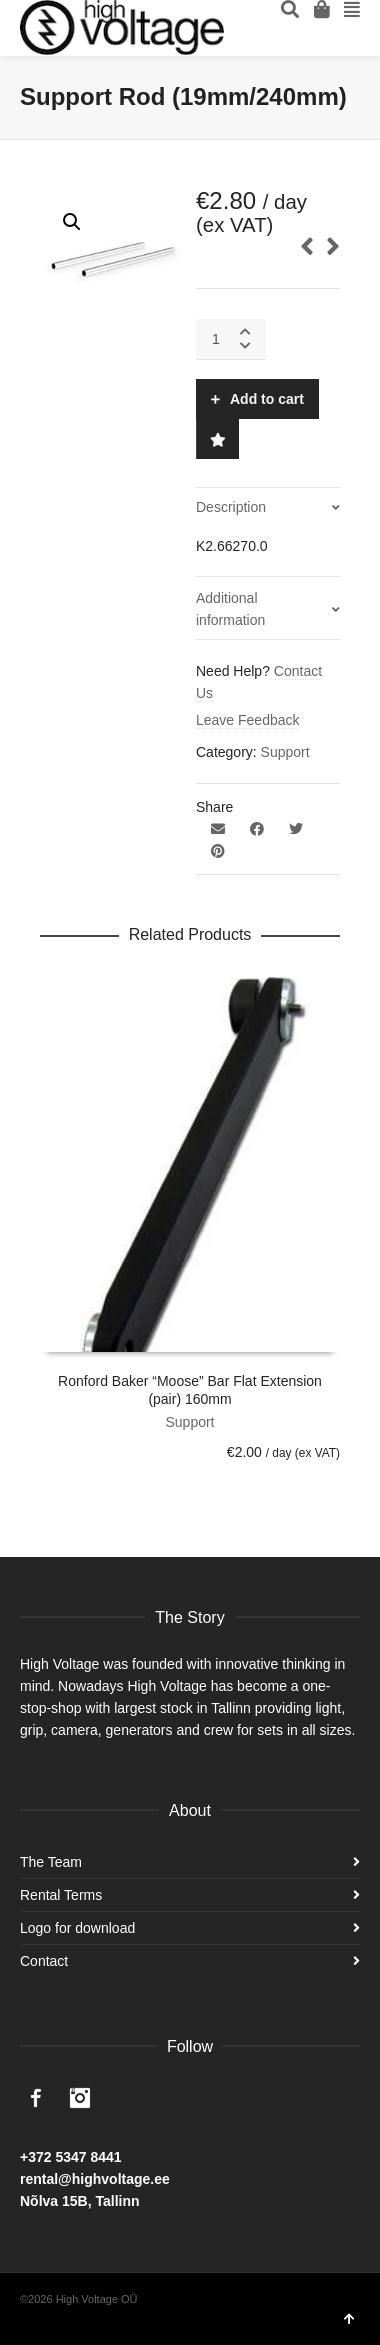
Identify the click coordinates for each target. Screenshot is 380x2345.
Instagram (80, 2098)
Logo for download (77, 1928)
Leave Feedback (248, 720)
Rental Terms (61, 1895)
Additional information (230, 609)
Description (231, 507)
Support (285, 752)
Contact (44, 1961)
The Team (51, 1862)
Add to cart (267, 399)
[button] (72, 222)
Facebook (36, 2098)
